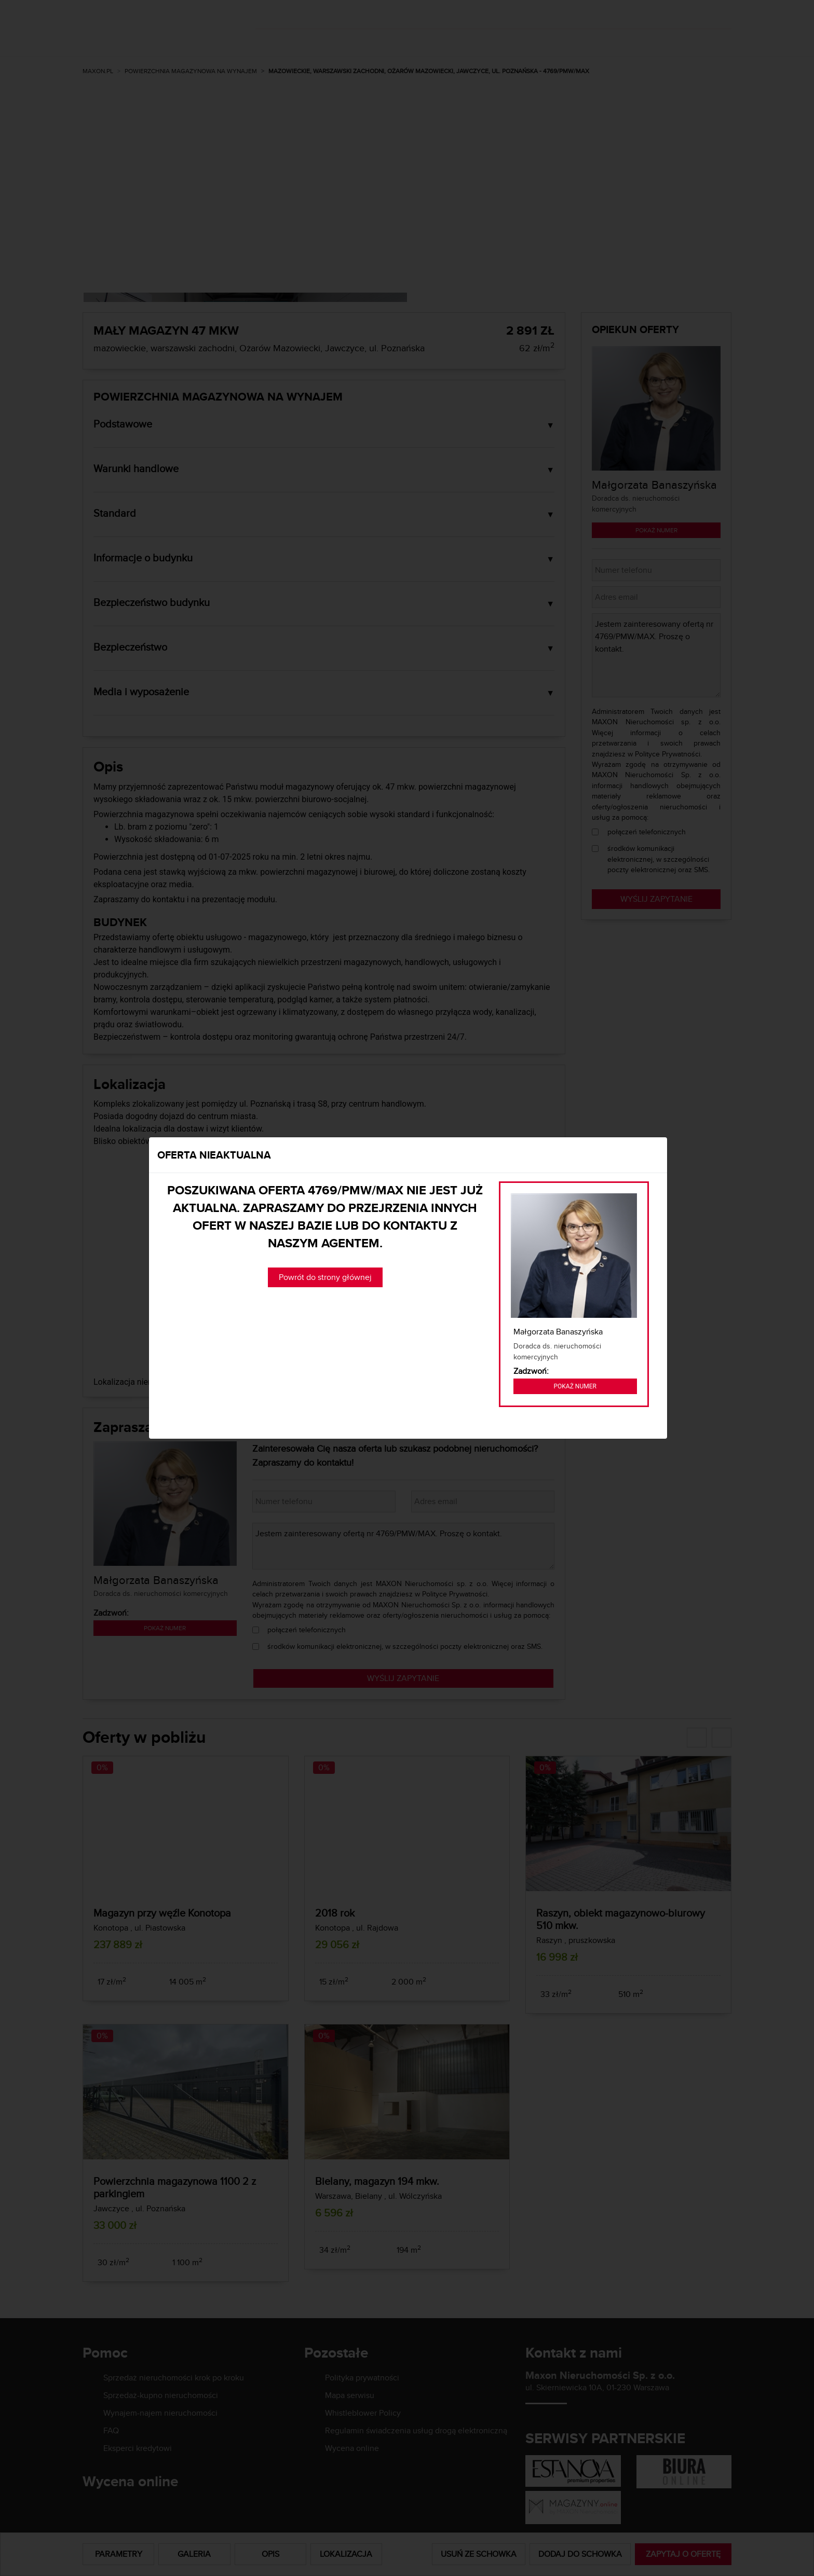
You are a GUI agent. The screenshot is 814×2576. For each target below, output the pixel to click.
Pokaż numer (575, 1386)
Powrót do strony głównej (325, 1277)
